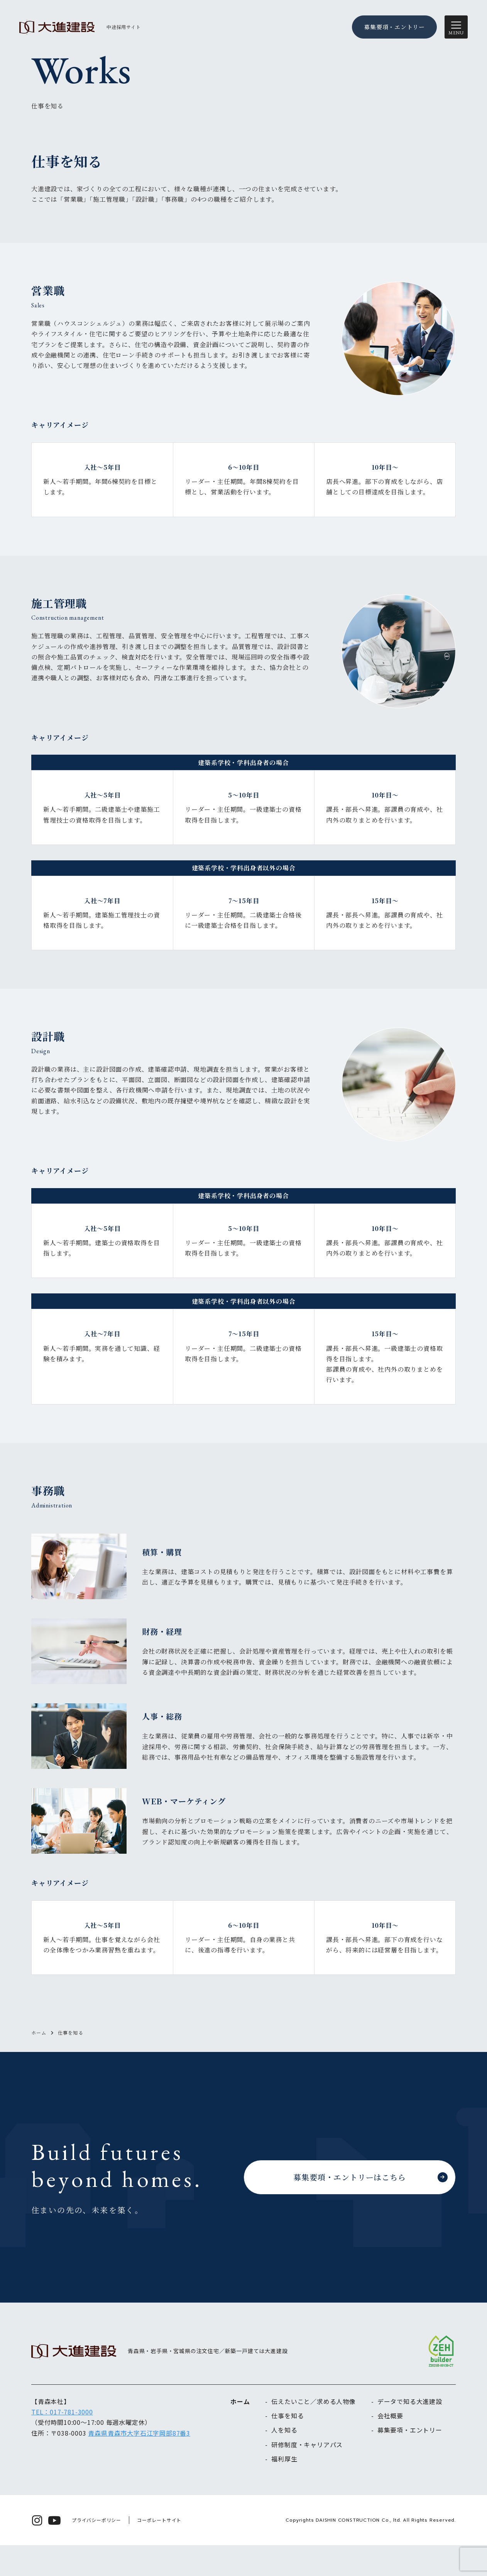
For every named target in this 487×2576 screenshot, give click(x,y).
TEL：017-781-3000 (62, 2442)
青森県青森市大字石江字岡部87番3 (139, 2463)
